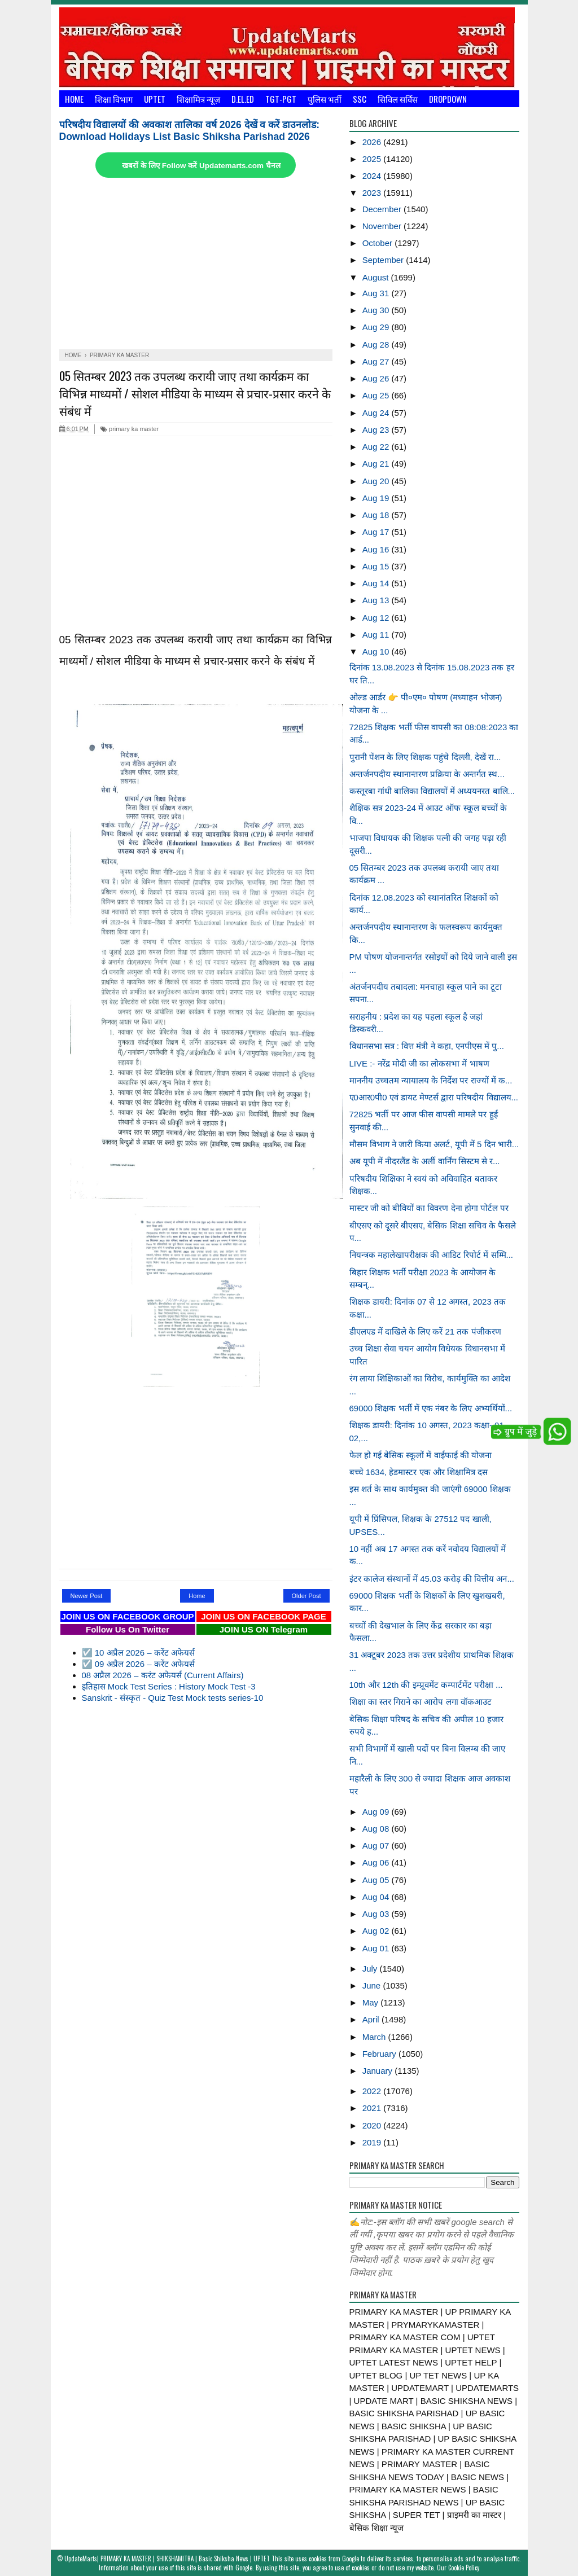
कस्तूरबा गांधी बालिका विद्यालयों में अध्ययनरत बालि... (432, 791)
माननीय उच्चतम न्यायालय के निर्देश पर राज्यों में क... (431, 1080)
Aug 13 (377, 600)
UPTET (154, 99)
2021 (373, 2108)
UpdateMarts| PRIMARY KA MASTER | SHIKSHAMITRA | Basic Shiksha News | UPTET (167, 2558)
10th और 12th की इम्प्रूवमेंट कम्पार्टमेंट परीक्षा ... (426, 1684)
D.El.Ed (242, 99)
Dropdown (448, 99)
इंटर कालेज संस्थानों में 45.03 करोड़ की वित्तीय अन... (431, 1578)
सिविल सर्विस (398, 99)
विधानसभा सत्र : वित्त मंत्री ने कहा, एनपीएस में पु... (426, 1046)
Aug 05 (377, 1880)
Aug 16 (377, 549)
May (371, 2002)
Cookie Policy (463, 2567)
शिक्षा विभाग (114, 99)
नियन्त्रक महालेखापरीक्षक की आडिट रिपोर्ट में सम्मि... (431, 1255)
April (372, 2019)
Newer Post (87, 1595)
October (378, 243)
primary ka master (129, 428)
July (371, 1968)
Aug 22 (377, 446)
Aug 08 (377, 1828)
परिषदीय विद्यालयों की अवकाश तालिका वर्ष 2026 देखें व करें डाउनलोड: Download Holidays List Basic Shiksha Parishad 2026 (189, 130)
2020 (373, 2125)
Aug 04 (377, 1897)
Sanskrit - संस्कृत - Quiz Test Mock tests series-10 (173, 1697)
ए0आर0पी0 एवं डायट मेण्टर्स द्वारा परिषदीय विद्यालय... (434, 1097)
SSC (359, 99)
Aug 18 (377, 515)
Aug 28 (377, 344)
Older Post (306, 1595)
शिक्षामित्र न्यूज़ (198, 99)
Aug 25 (377, 395)
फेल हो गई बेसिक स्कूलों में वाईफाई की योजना (420, 1455)
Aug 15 (377, 566)
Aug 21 (377, 463)
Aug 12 (377, 617)
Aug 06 (377, 1862)
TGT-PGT (280, 99)
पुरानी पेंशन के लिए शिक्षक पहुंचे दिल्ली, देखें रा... (425, 757)
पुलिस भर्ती (324, 99)
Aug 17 (377, 532)
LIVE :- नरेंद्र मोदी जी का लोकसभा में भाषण (419, 1063)
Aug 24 (377, 413)
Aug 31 (377, 293)
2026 (373, 142)
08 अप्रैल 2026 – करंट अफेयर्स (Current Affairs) (163, 1675)
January (378, 2070)
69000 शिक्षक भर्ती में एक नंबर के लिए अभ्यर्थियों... (431, 1408)
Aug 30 (377, 310)
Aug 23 (377, 430)
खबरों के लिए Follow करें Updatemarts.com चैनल (201, 165)
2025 (373, 159)
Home (74, 99)
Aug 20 (377, 481)
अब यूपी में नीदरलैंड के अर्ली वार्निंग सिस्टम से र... (424, 1161)
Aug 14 (377, 583)
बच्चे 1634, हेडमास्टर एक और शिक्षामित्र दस (418, 1472)
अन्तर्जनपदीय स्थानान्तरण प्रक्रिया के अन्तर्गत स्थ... (427, 774)
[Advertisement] (195, 265)
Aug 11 (377, 634)
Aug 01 (377, 1948)
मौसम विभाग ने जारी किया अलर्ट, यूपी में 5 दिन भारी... (434, 1144)
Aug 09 (377, 1811)
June (372, 1985)
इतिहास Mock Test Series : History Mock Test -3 (169, 1686)
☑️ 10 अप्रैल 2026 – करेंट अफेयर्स (138, 1652)
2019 (373, 2142)
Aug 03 (377, 1914)
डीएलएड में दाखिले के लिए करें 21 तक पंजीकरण (425, 1331)
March (375, 2037)
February (380, 2054)
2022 (373, 2091)
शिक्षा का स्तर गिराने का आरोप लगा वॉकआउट (420, 1701)
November (383, 226)
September (384, 260)
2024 (373, 176)
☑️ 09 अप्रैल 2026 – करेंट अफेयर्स (138, 1664)
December (383, 209)
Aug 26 (377, 378)
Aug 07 (377, 1845)
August (376, 277)
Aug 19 (377, 498)
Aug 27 (377, 361)
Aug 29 (377, 327)
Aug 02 (377, 1931)
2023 (373, 193)
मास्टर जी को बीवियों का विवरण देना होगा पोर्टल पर (429, 1208)
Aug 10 (377, 651)
